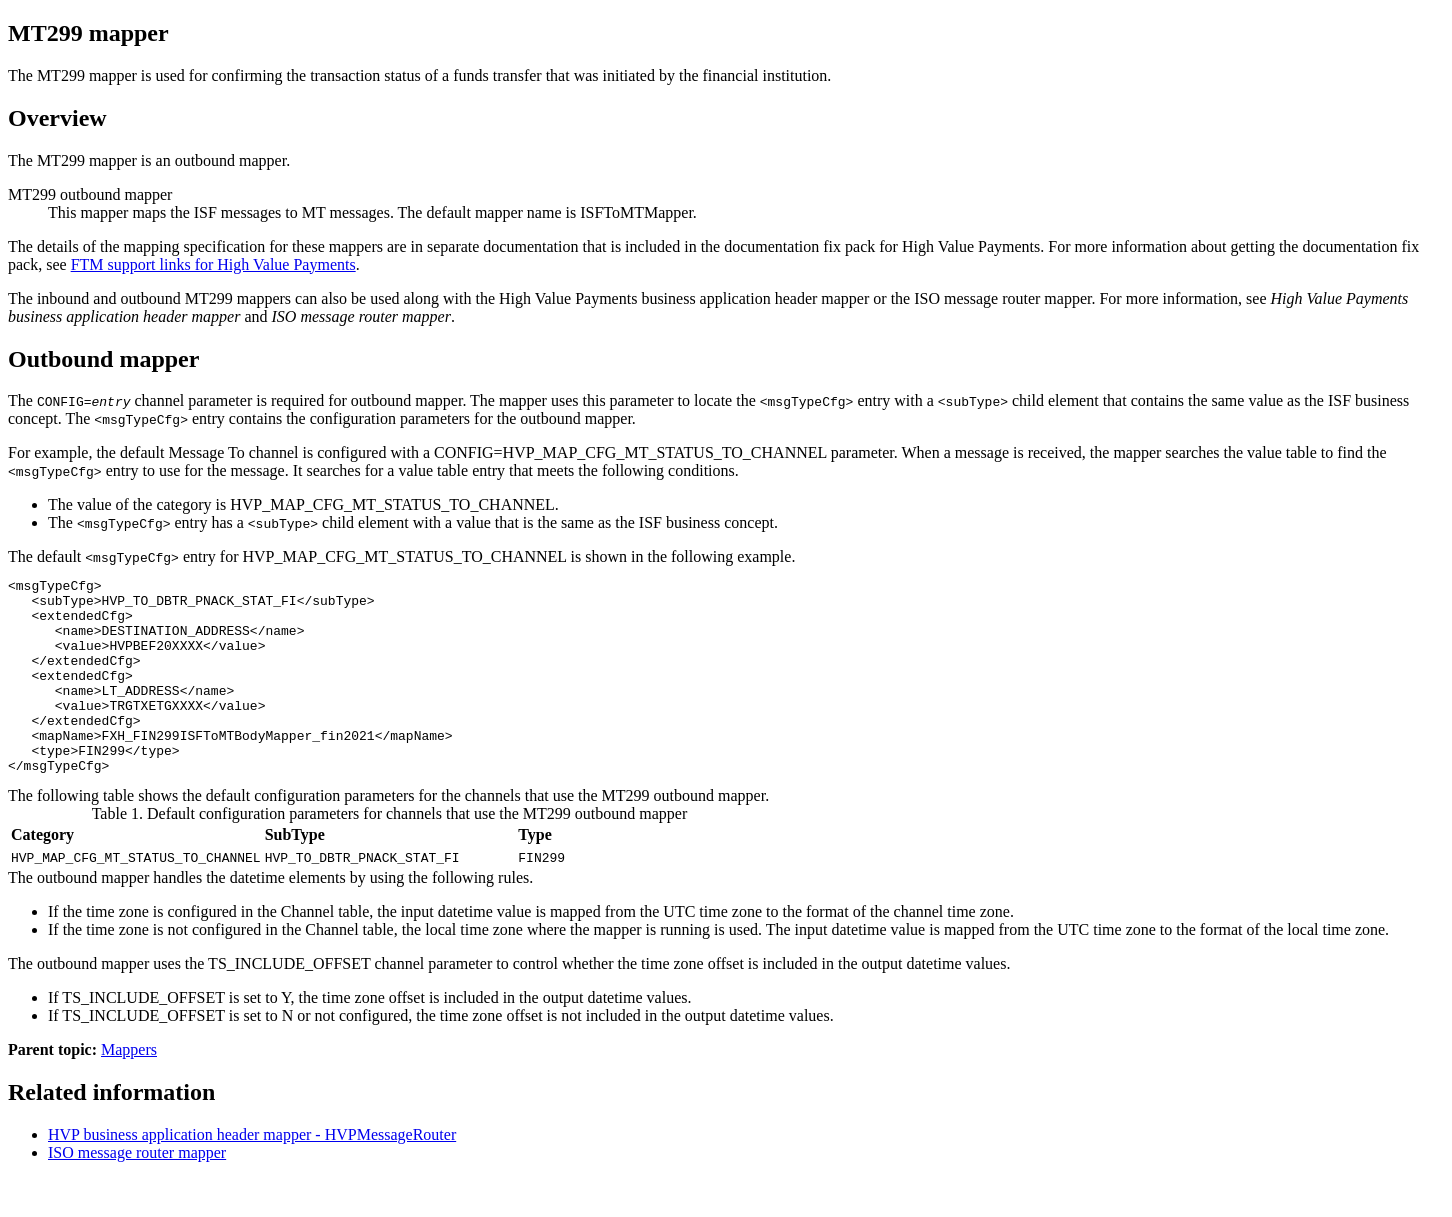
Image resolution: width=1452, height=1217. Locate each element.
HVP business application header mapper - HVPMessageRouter (252, 1173)
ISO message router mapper (137, 1191)
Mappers (129, 1088)
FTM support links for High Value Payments (213, 264)
